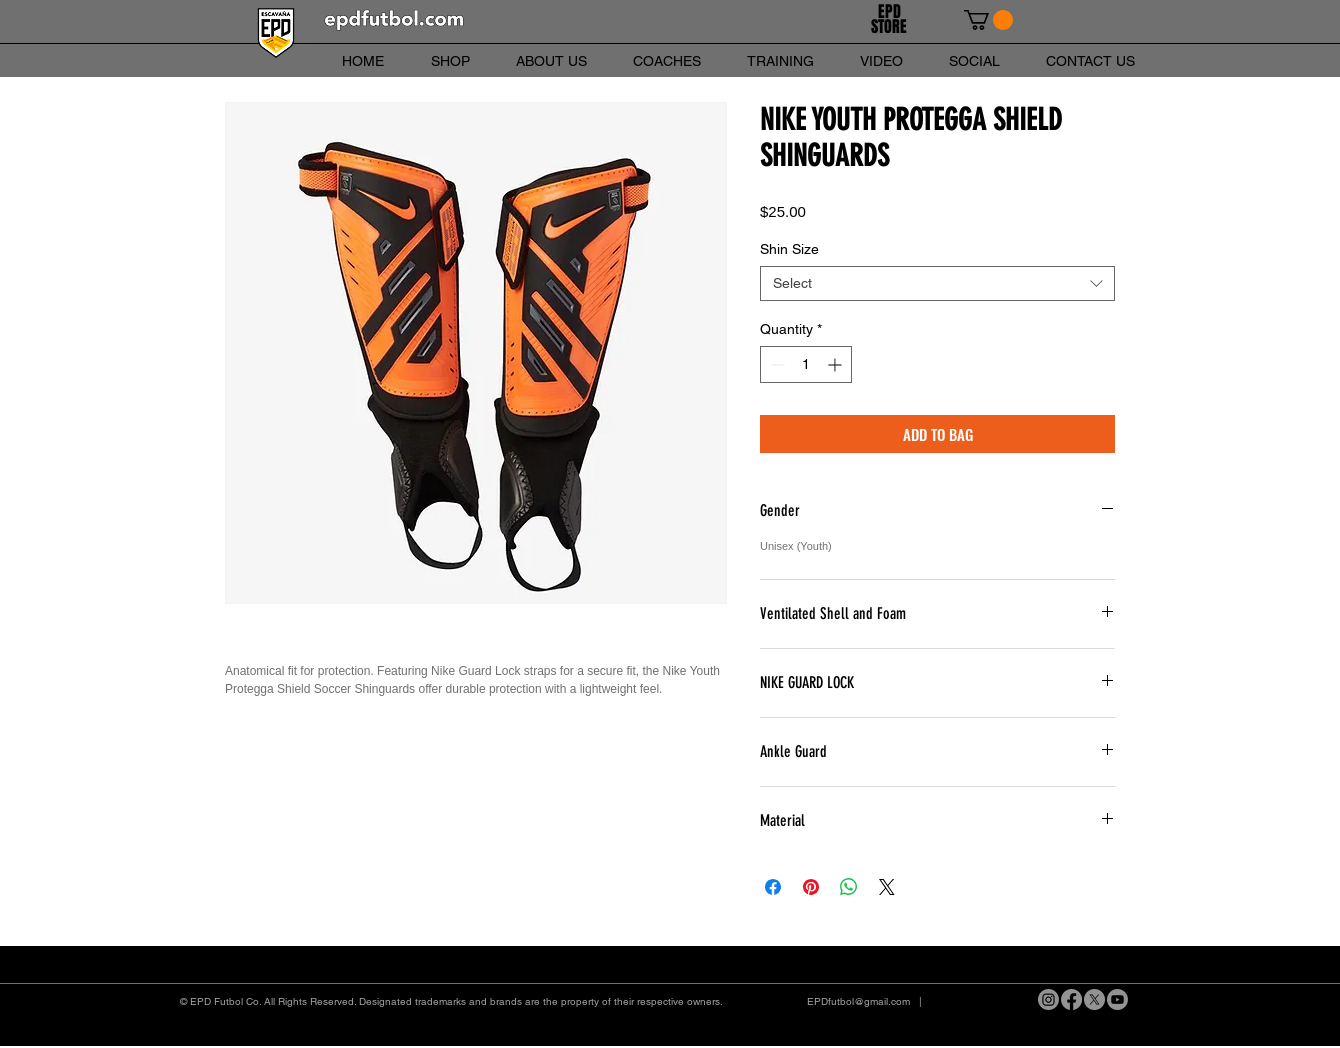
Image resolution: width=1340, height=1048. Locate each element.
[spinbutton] (806, 364)
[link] (988, 20)
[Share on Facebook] (773, 887)
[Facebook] (1071, 999)
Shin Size (789, 249)
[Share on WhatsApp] (849, 887)
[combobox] (937, 283)
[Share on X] (887, 887)
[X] (1094, 999)
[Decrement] (775, 364)
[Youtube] (1117, 999)
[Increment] (836, 364)
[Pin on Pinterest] (811, 887)
